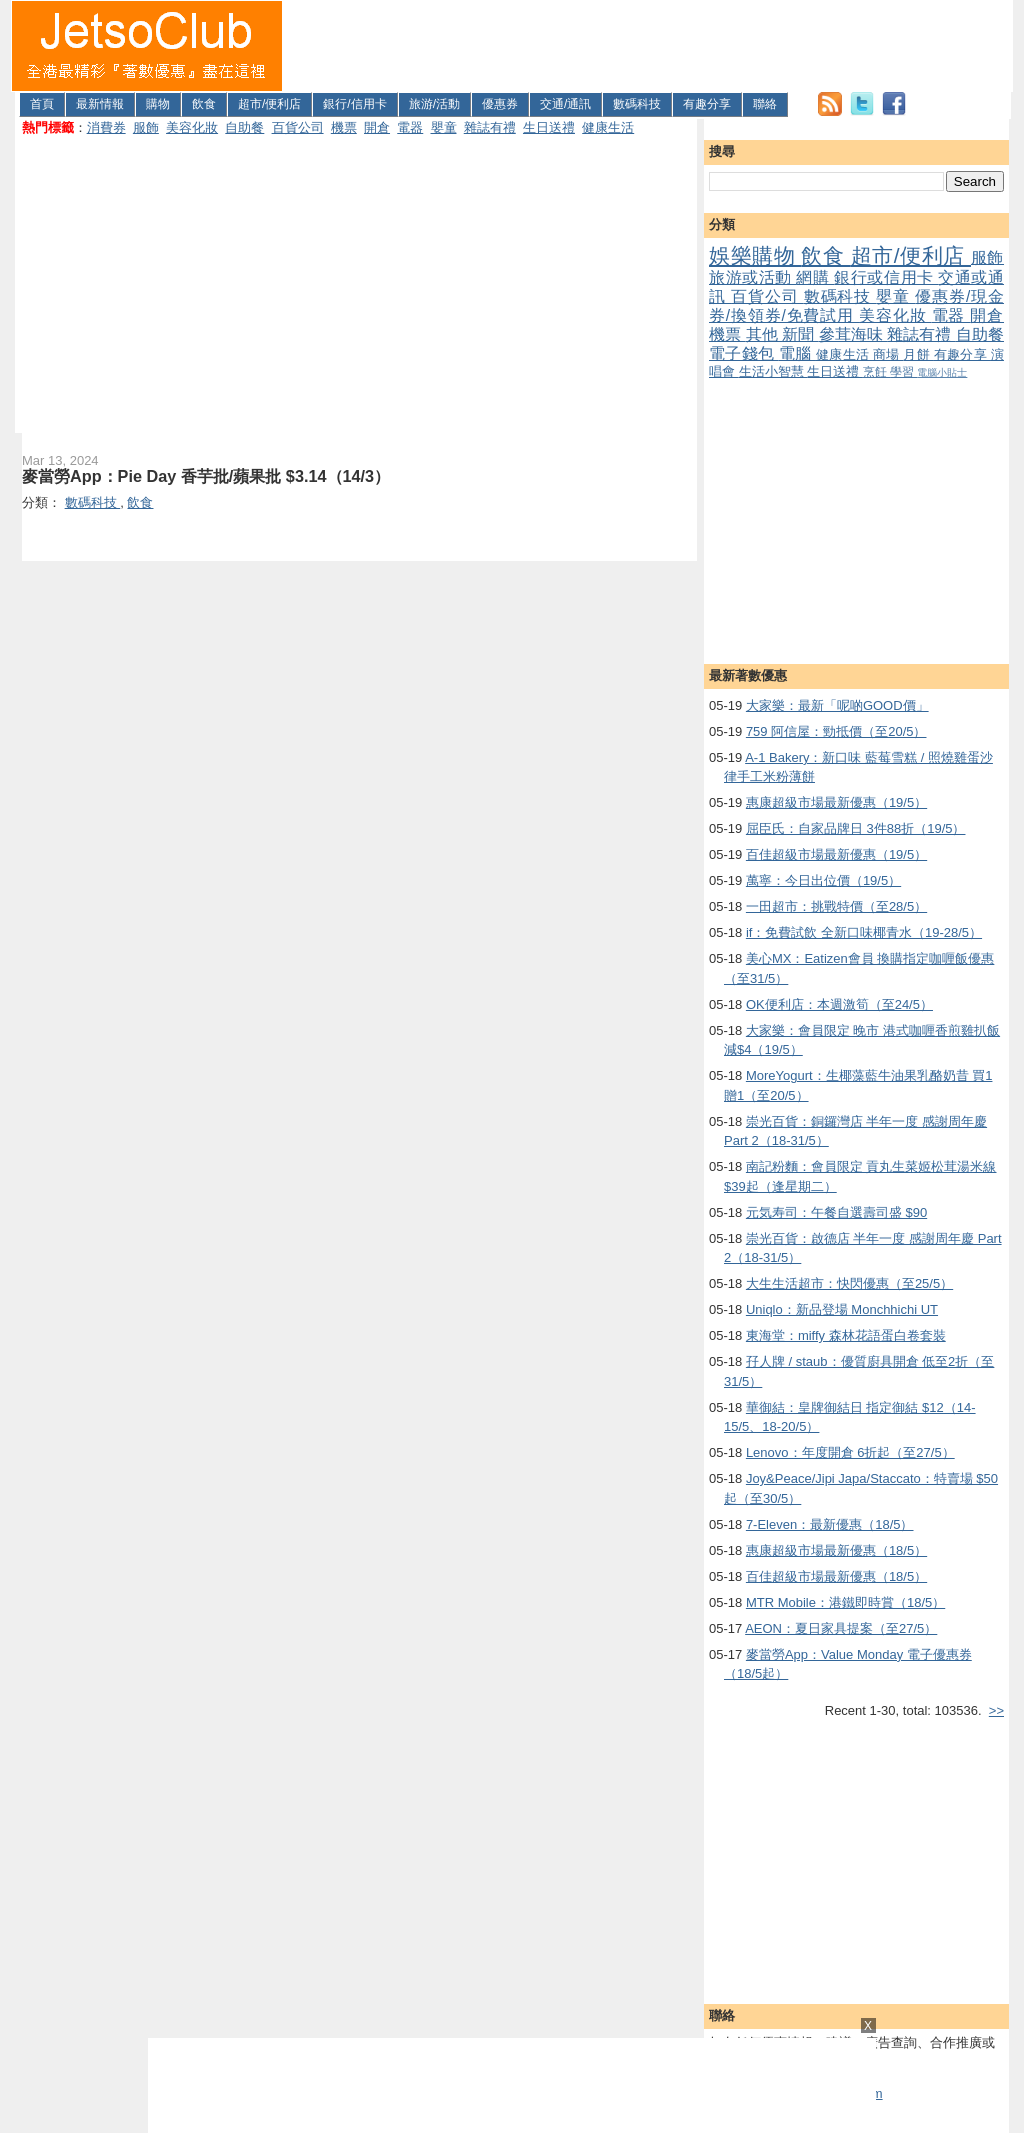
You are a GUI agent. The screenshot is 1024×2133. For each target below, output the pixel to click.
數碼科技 (637, 104)
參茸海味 (853, 334)
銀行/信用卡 (354, 104)
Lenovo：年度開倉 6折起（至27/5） (850, 1452)
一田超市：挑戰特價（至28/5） (836, 906)
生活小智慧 (773, 371)
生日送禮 (549, 127)
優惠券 (500, 104)
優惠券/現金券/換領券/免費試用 (856, 306)
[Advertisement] (648, 46)
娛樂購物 (755, 255)
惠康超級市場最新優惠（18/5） (836, 1550)
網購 (815, 277)
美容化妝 (192, 127)
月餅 (918, 354)
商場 (888, 354)
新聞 (800, 334)
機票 (344, 127)
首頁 (42, 104)
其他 (764, 334)
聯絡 (765, 104)
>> (996, 1710)
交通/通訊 (565, 104)
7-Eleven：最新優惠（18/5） (830, 1524)
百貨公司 (298, 127)
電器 (410, 127)
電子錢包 (744, 353)
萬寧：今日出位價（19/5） (823, 880)
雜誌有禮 (490, 127)
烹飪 (876, 371)
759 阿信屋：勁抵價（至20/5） (836, 731)
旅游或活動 (752, 277)
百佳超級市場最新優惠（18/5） (836, 1576)
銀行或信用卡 (886, 277)
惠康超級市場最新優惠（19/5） (836, 802)
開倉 (377, 127)
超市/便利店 (269, 104)
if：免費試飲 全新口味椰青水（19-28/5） (864, 932)
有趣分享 (707, 104)
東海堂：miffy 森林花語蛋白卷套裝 (846, 1335)
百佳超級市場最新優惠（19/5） (836, 854)
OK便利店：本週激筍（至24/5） (839, 1004)
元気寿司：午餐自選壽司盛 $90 (836, 1212)
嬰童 (444, 127)
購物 (158, 104)
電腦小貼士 (942, 372)
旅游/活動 (434, 104)
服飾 (146, 127)
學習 (903, 371)
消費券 (106, 127)
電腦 (797, 353)
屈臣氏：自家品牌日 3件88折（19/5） (856, 828)
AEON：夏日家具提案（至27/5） (841, 1628)
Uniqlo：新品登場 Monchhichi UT (842, 1309)
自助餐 (244, 127)
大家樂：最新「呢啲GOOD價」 (837, 705)
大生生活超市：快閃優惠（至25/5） (849, 1283)
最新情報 (100, 104)
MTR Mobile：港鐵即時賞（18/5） (845, 1602)
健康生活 (608, 127)
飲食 (204, 104)
